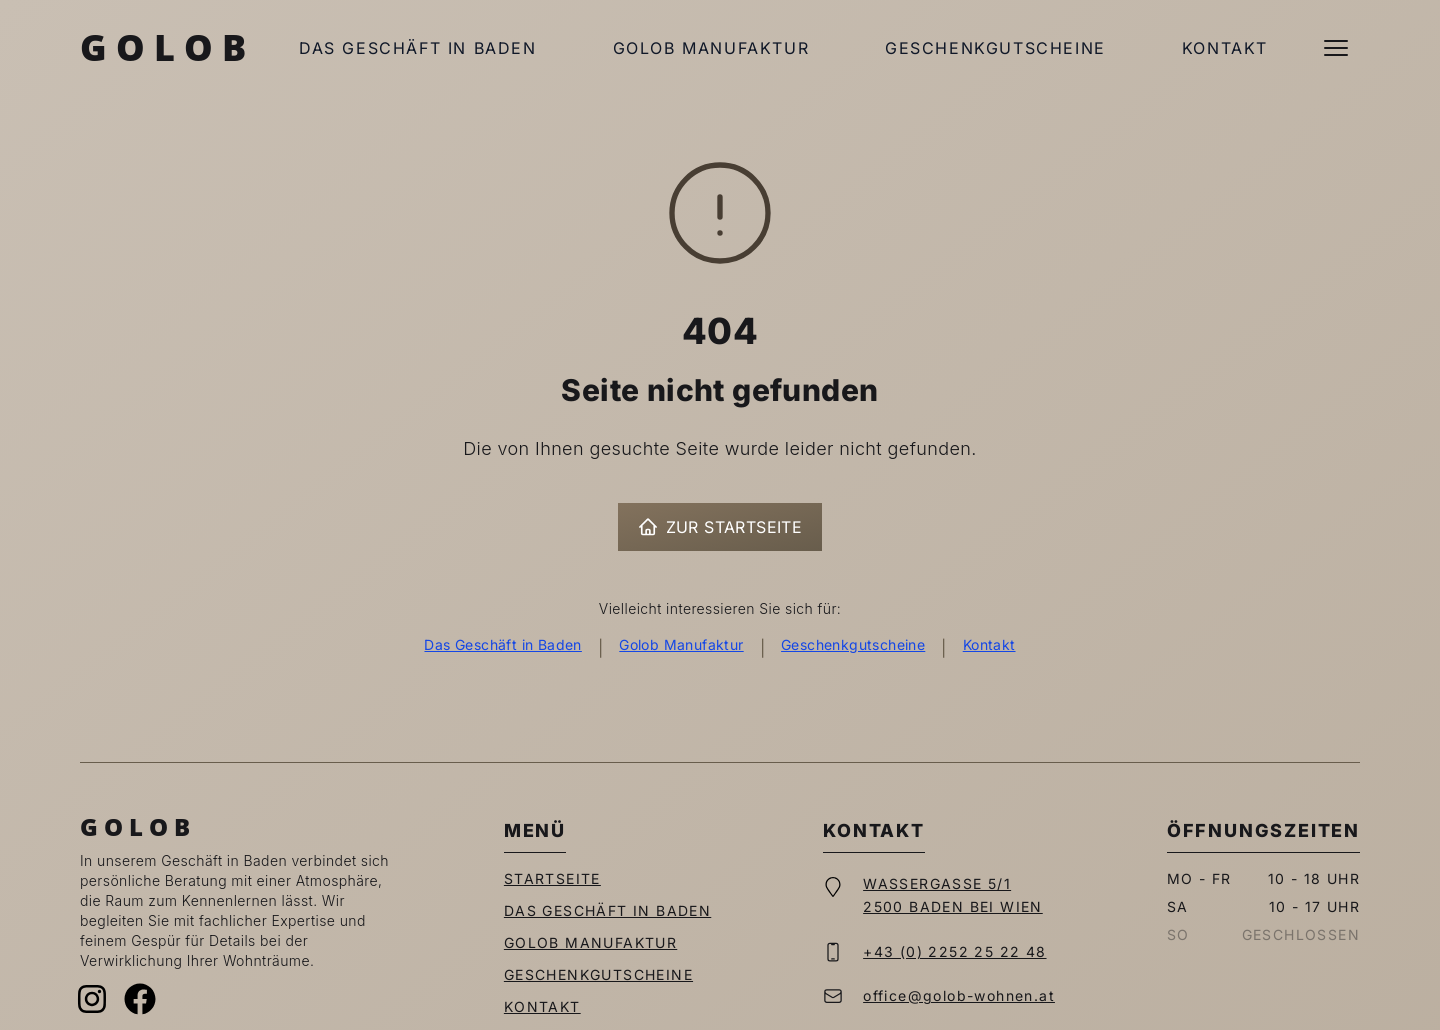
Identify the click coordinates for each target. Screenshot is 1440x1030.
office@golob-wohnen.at (959, 995)
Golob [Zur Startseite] (167, 47)
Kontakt (1225, 48)
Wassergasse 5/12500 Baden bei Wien (953, 895)
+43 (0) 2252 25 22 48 (954, 951)
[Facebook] (140, 999)
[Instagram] (92, 999)
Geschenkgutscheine (995, 48)
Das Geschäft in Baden (418, 48)
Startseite (552, 878)
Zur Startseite (720, 527)
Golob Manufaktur (711, 48)
